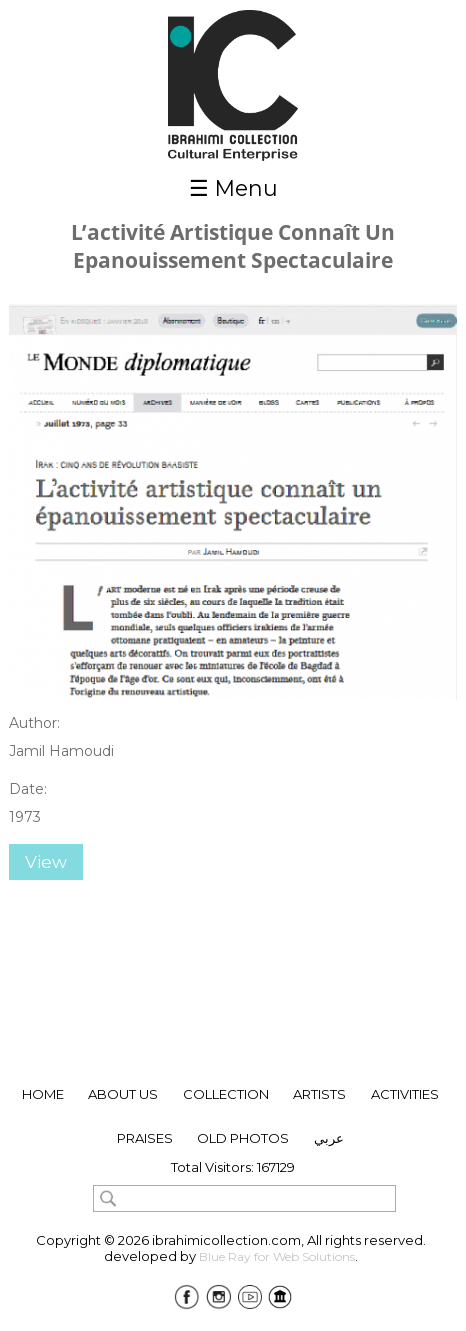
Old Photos (243, 1138)
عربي (329, 1138)
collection (226, 1094)
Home (43, 1094)
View (46, 862)
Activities (405, 1094)
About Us (123, 1094)
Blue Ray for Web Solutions (277, 1256)
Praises (145, 1138)
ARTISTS (319, 1094)
